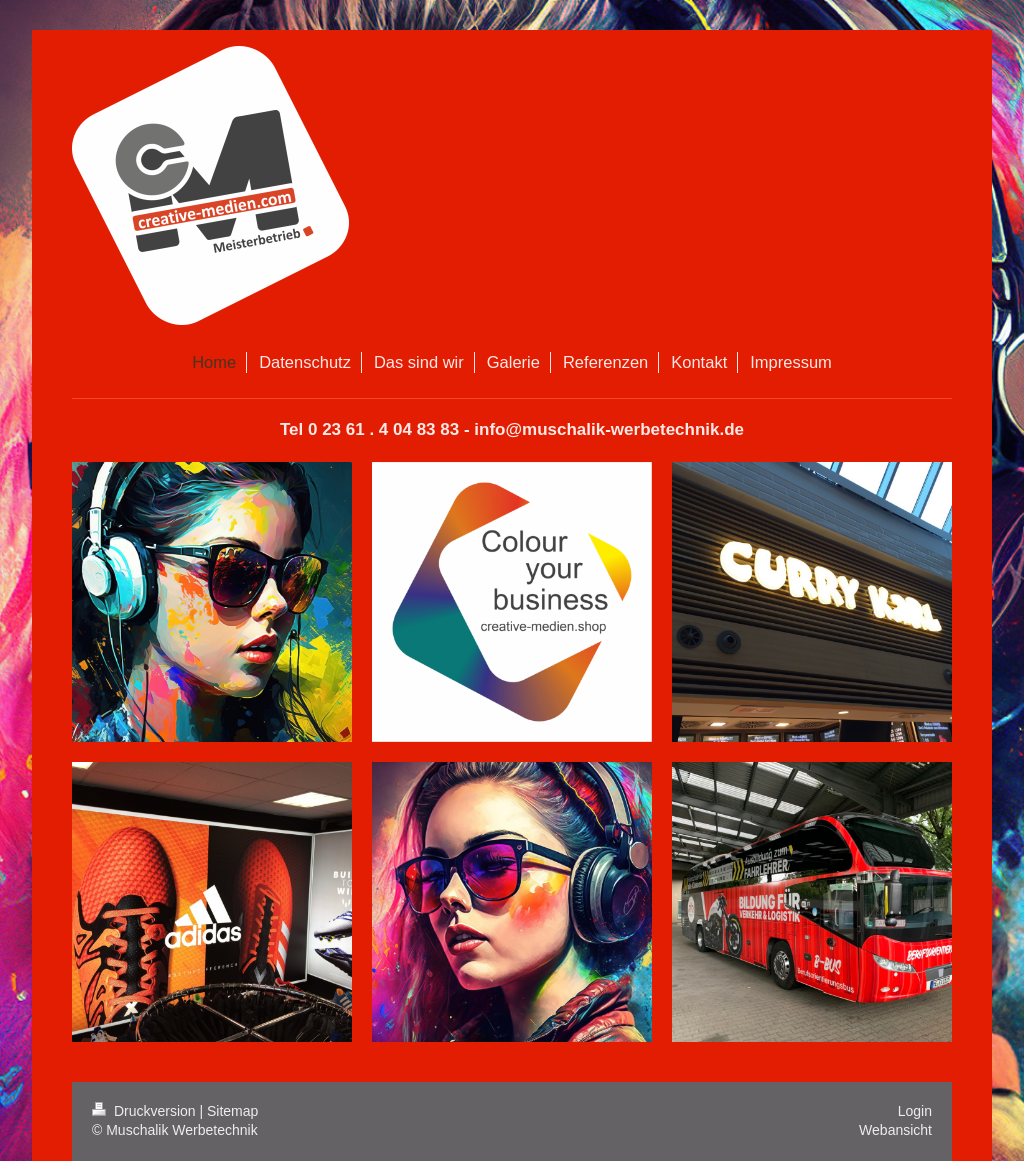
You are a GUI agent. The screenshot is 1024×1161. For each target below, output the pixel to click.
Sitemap (232, 1111)
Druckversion (145, 1111)
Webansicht (895, 1130)
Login (915, 1111)
